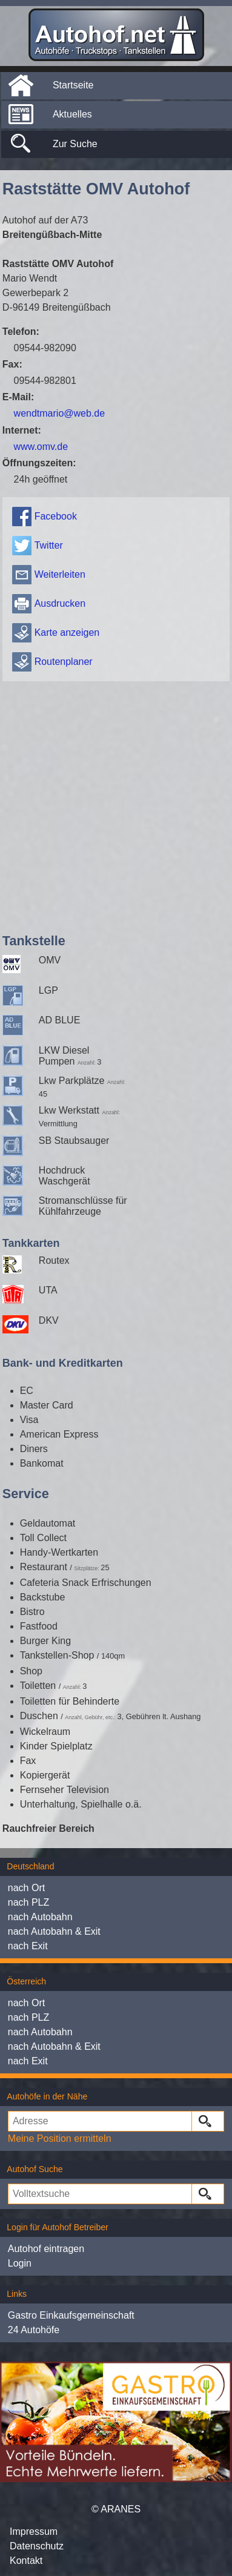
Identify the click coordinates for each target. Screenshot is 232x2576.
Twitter (49, 545)
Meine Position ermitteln (59, 2138)
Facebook (56, 516)
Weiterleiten (60, 574)
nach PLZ (28, 1902)
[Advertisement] (113, 804)
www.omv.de (41, 446)
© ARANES (116, 2509)
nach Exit (28, 1946)
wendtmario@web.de (59, 413)
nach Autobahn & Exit (54, 1931)
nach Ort (26, 1888)
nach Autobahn (40, 1917)
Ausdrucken (60, 603)
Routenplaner (64, 661)
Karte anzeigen (67, 632)
